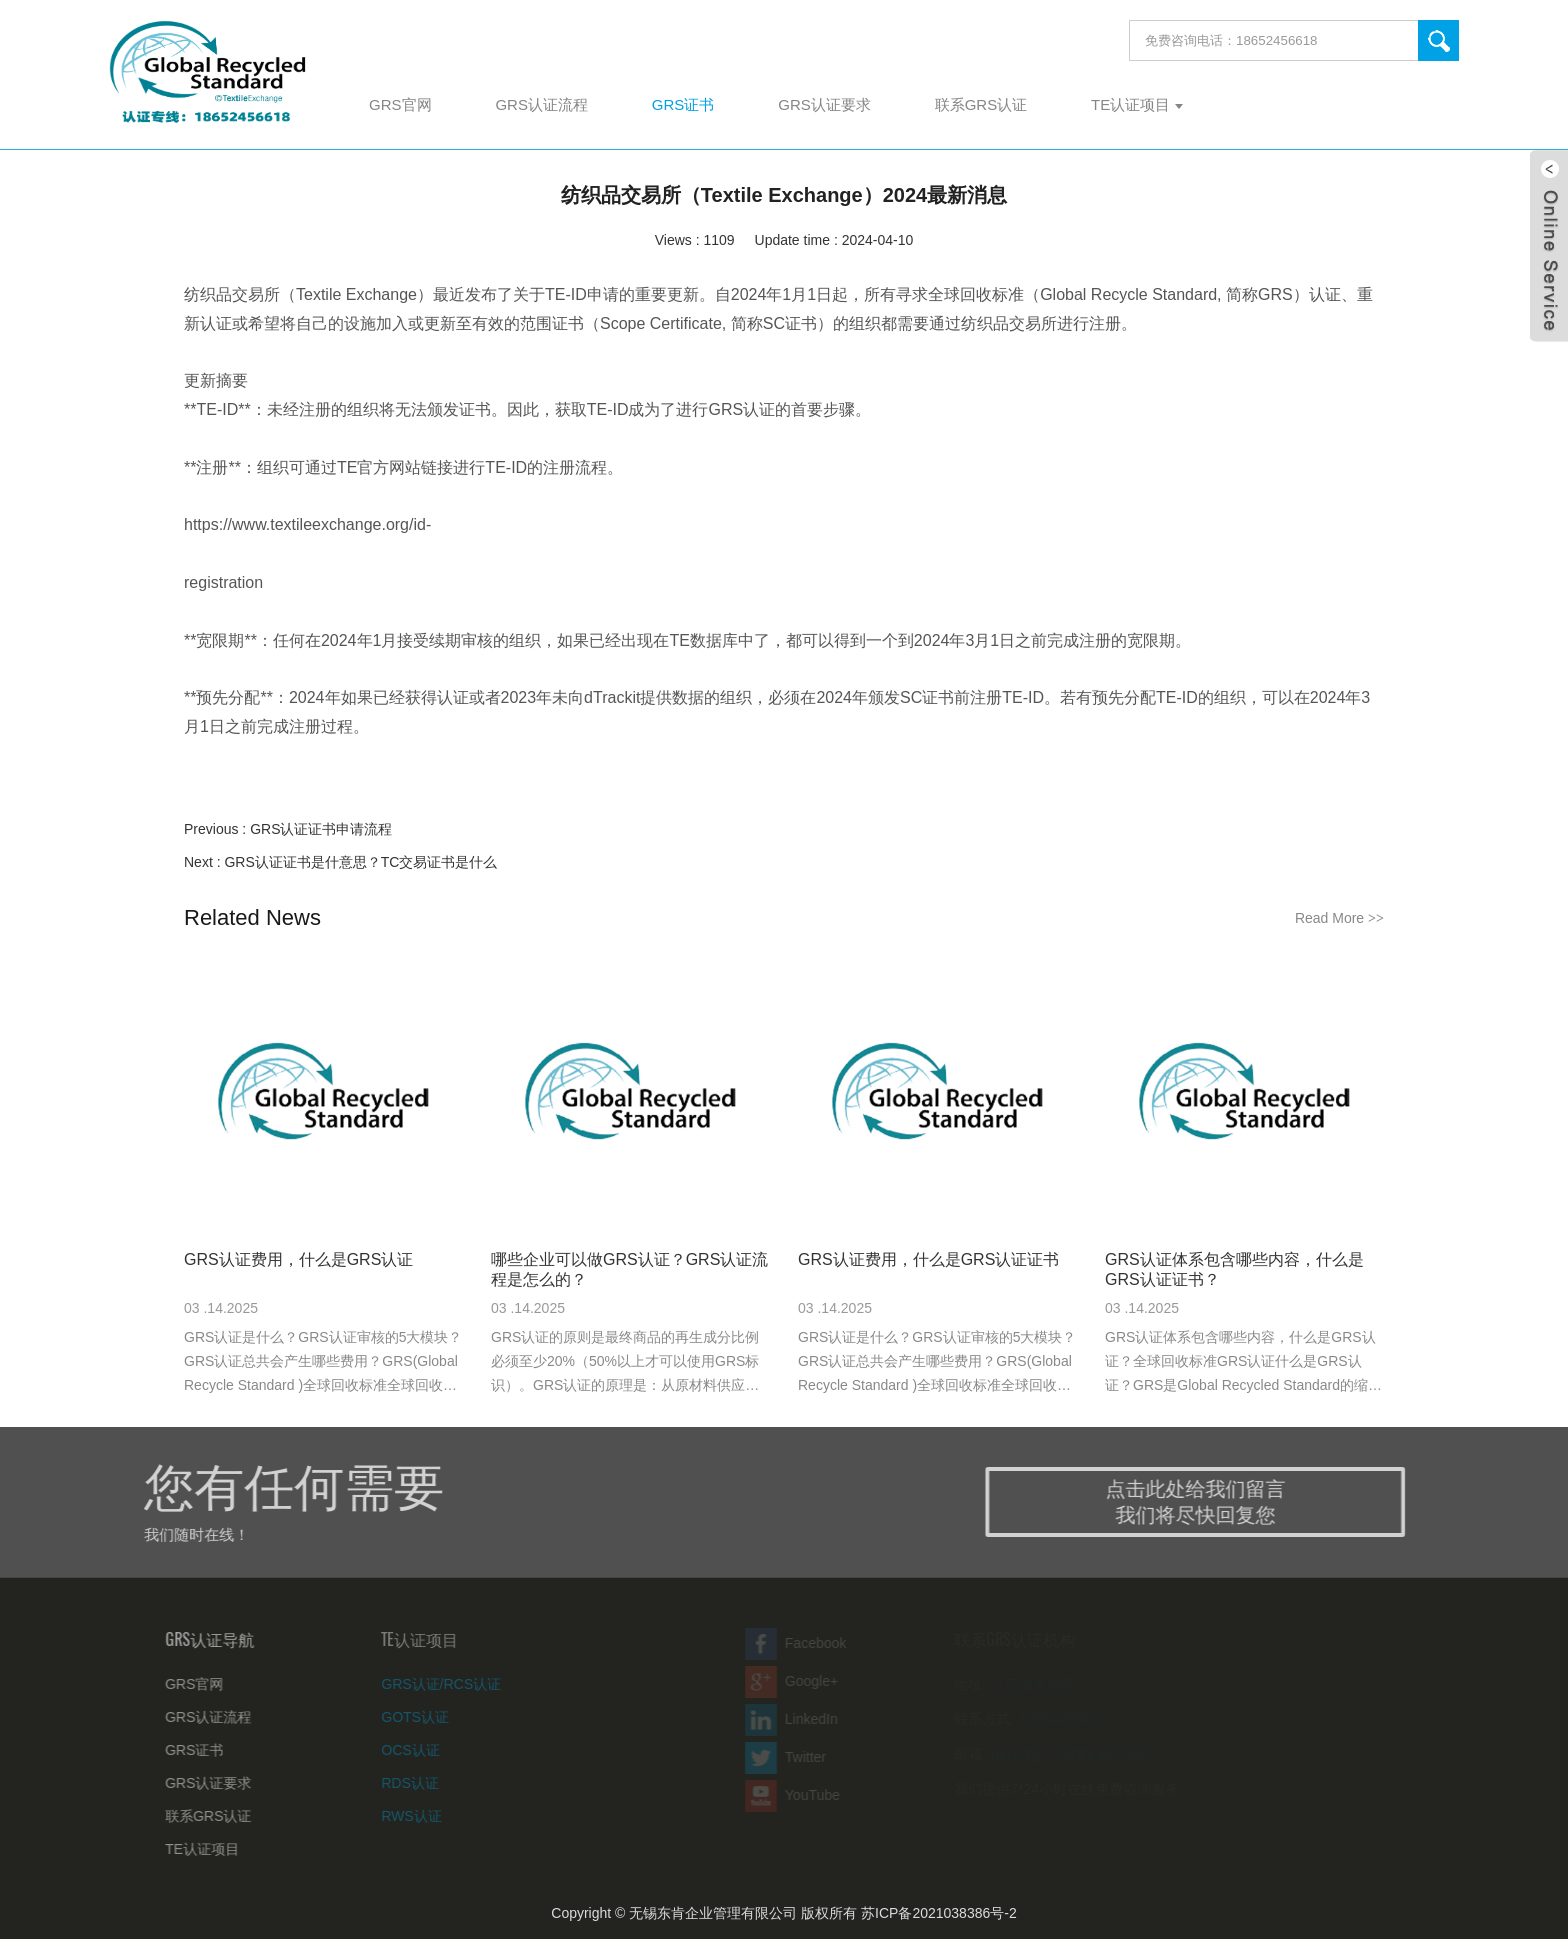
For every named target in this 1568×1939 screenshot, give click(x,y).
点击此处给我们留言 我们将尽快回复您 (1218, 1502)
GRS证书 (177, 1750)
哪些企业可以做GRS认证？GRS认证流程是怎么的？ (629, 1269)
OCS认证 (386, 1750)
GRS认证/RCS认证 (417, 1684)
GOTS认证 (391, 1717)
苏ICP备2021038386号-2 (939, 1913)
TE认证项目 (185, 1849)
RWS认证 (387, 1816)
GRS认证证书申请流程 (321, 829)
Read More (1339, 918)
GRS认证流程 (191, 1717)
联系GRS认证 (191, 1816)
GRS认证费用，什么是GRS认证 (298, 1259)
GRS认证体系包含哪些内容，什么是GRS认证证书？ (1234, 1269)
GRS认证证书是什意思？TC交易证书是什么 (360, 862)
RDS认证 (386, 1783)
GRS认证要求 (191, 1783)
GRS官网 (177, 1684)
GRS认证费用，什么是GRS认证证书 (928, 1259)
